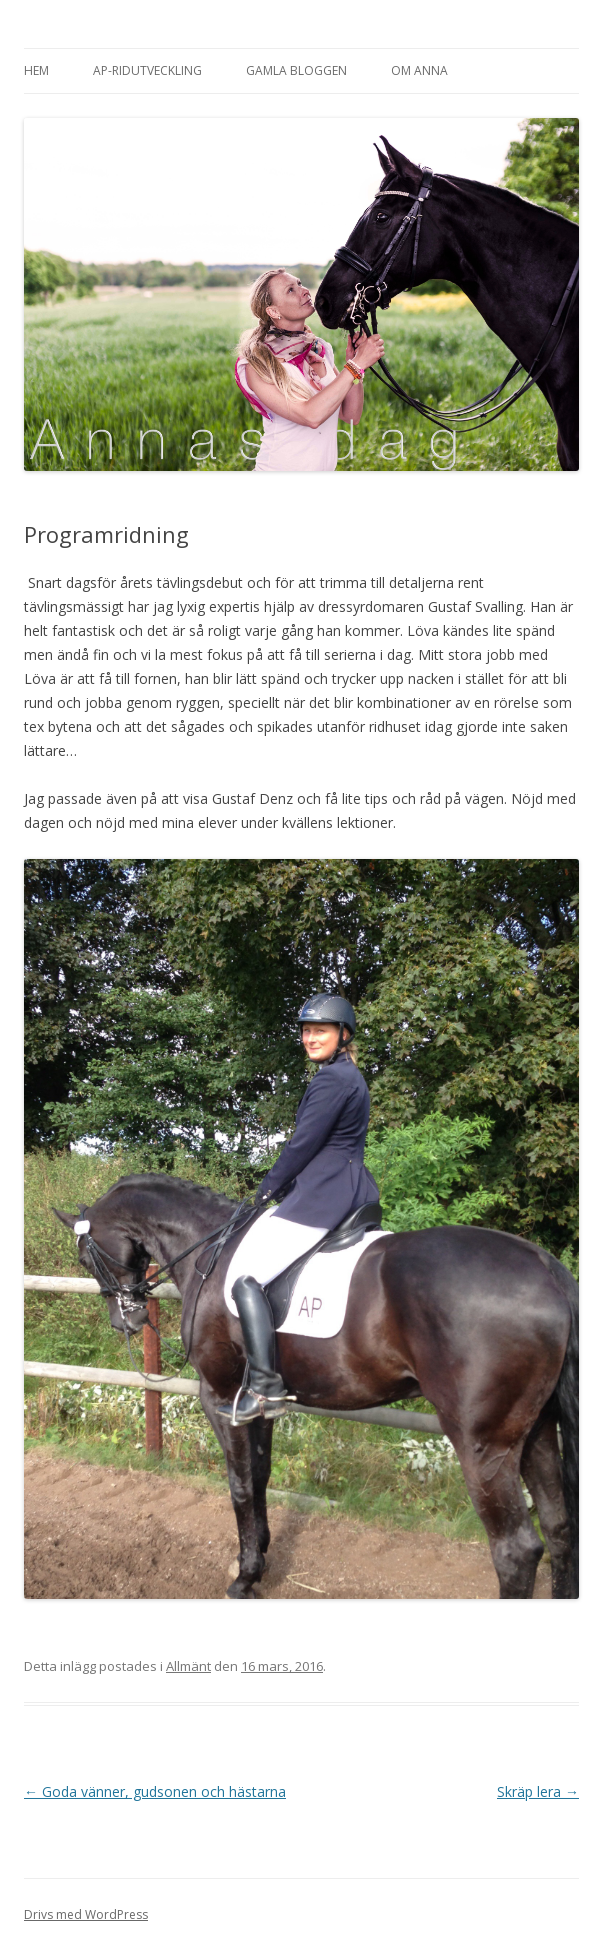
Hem (36, 70)
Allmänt (188, 1666)
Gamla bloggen (296, 70)
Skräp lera (538, 1791)
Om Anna (419, 70)
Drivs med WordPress (86, 1914)
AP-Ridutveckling (147, 70)
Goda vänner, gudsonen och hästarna (155, 1791)
